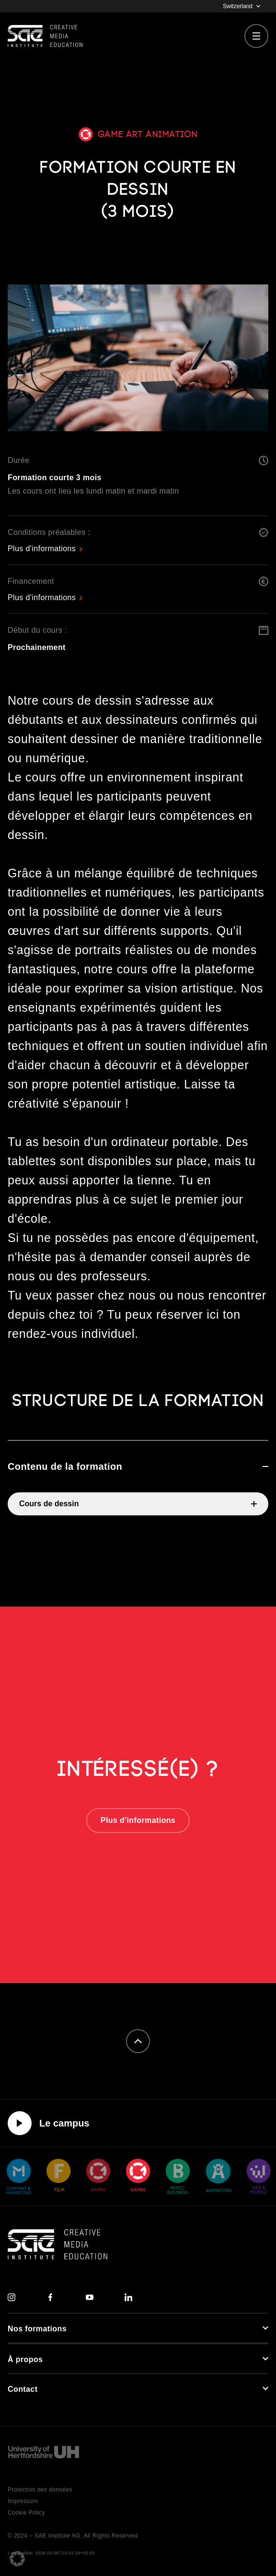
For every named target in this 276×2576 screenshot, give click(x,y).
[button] (17, 2558)
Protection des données (40, 2489)
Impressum (23, 2501)
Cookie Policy (26, 2512)
